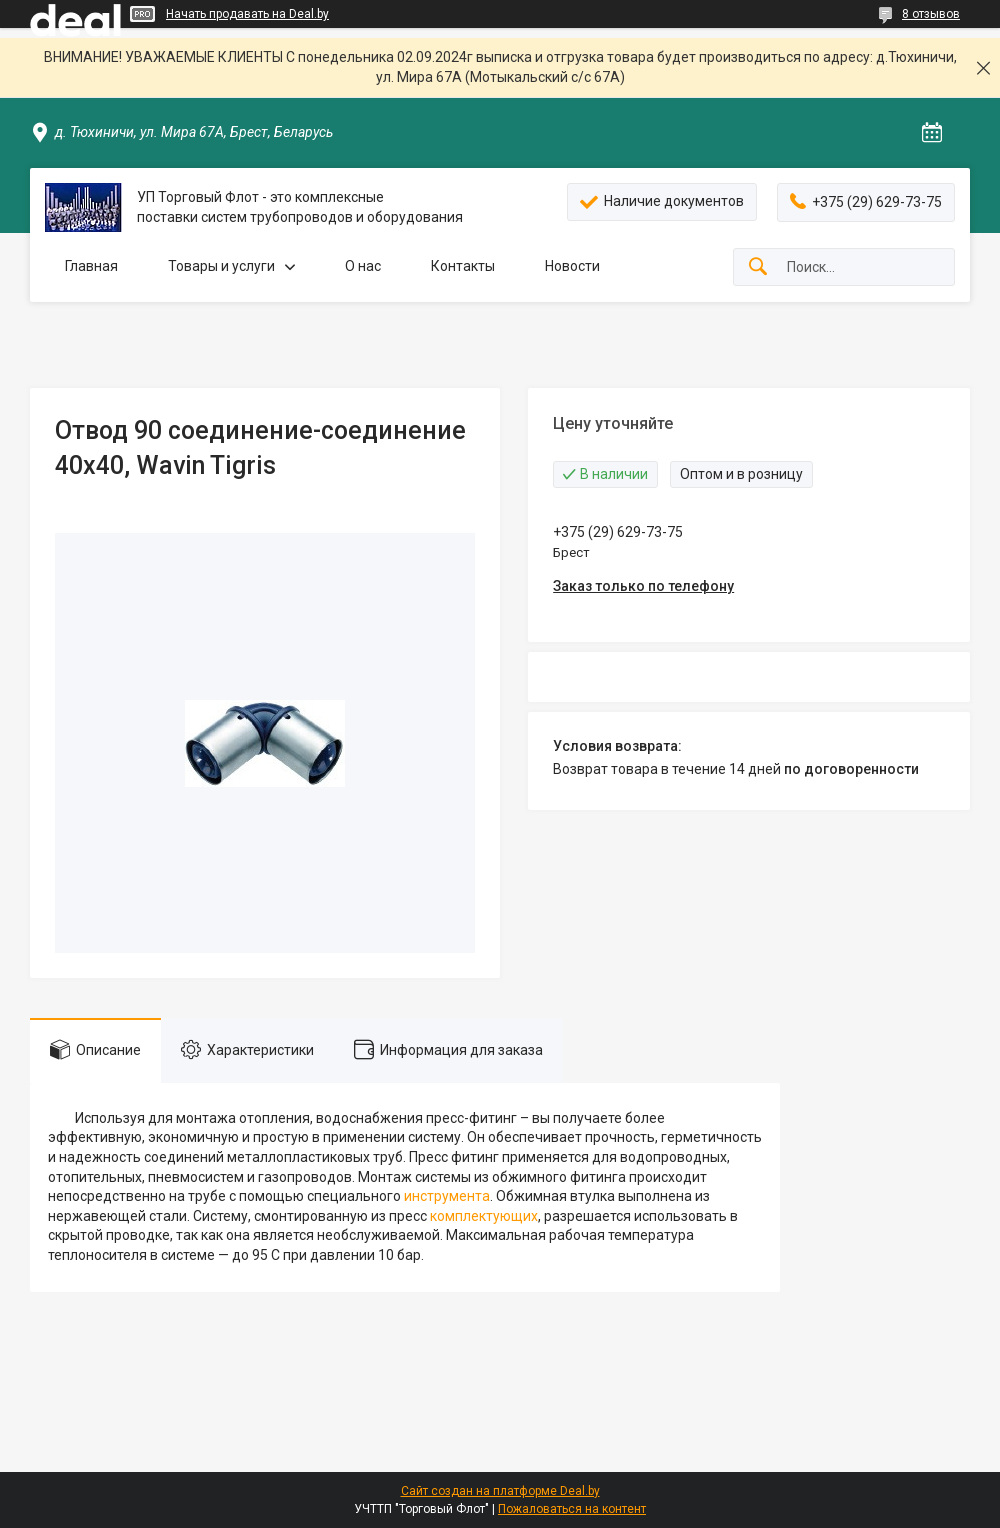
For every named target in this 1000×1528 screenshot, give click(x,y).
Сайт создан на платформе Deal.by (500, 1491)
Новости (572, 266)
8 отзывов (931, 14)
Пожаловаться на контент (572, 1509)
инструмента (447, 1196)
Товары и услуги (221, 266)
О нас (363, 266)
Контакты (463, 266)
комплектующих (484, 1216)
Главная (91, 266)
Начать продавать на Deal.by (247, 14)
